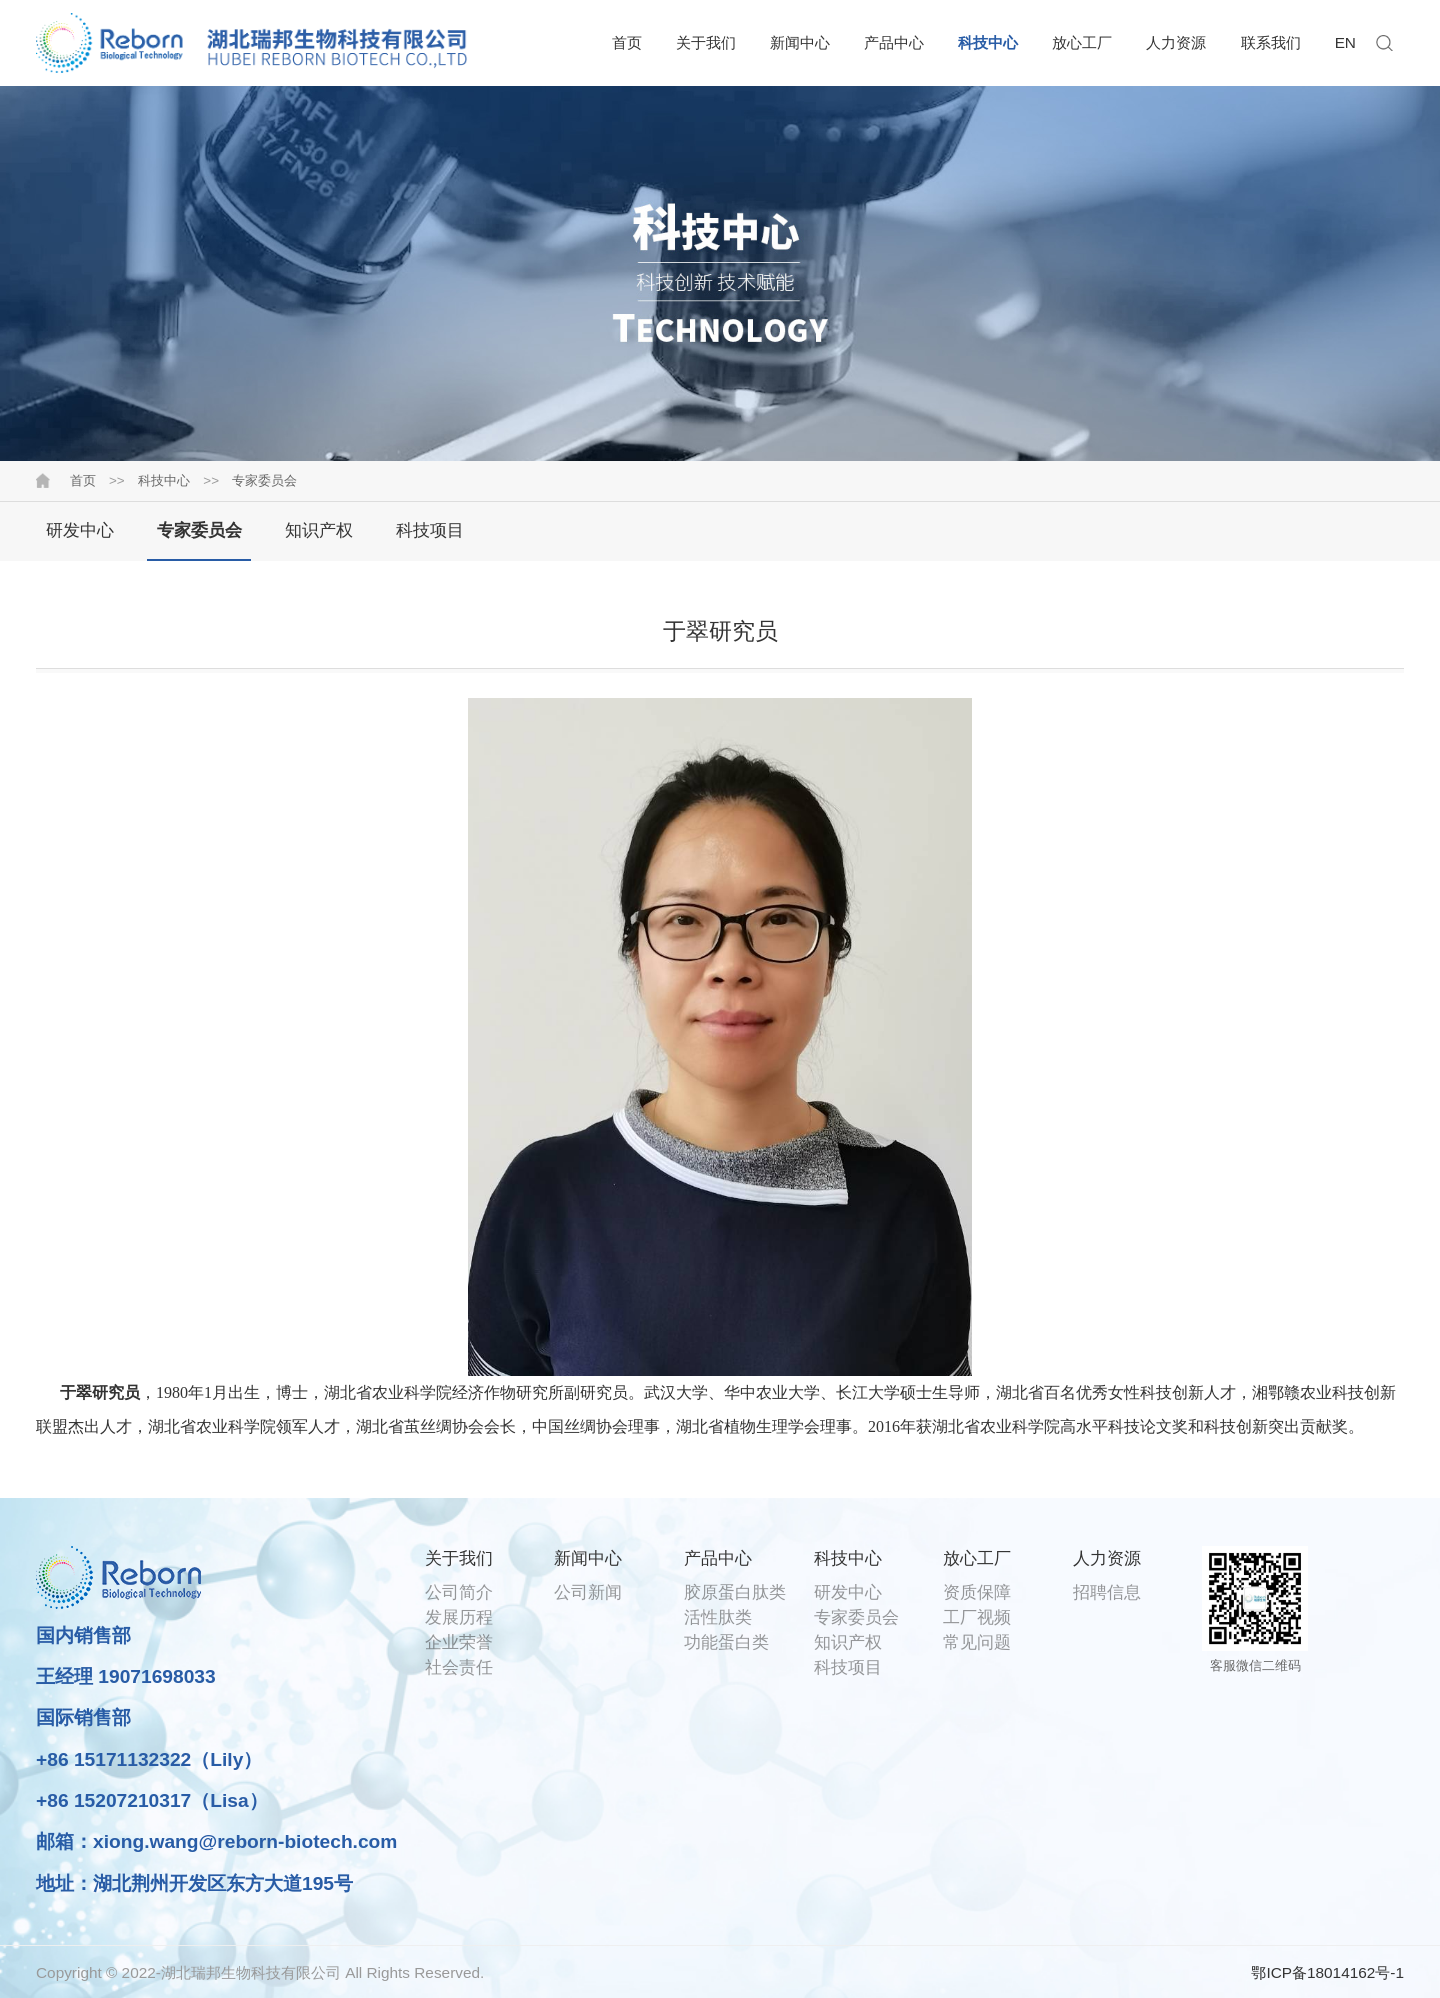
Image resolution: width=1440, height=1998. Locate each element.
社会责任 (459, 1667)
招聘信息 (1107, 1592)
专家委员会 (264, 480)
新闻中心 (800, 42)
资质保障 (977, 1592)
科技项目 (430, 530)
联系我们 (1271, 42)
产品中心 (894, 42)
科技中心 (988, 42)
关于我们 (706, 42)
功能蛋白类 (726, 1642)
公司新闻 (588, 1592)
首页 (627, 42)
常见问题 (977, 1642)
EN (1345, 42)
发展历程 (459, 1617)
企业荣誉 (459, 1642)
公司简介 (459, 1592)
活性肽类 (718, 1617)
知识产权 (319, 530)
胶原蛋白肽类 (735, 1592)
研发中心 (80, 530)
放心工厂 (1082, 42)
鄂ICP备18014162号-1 (1327, 1972)
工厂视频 (977, 1617)
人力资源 (1176, 42)
